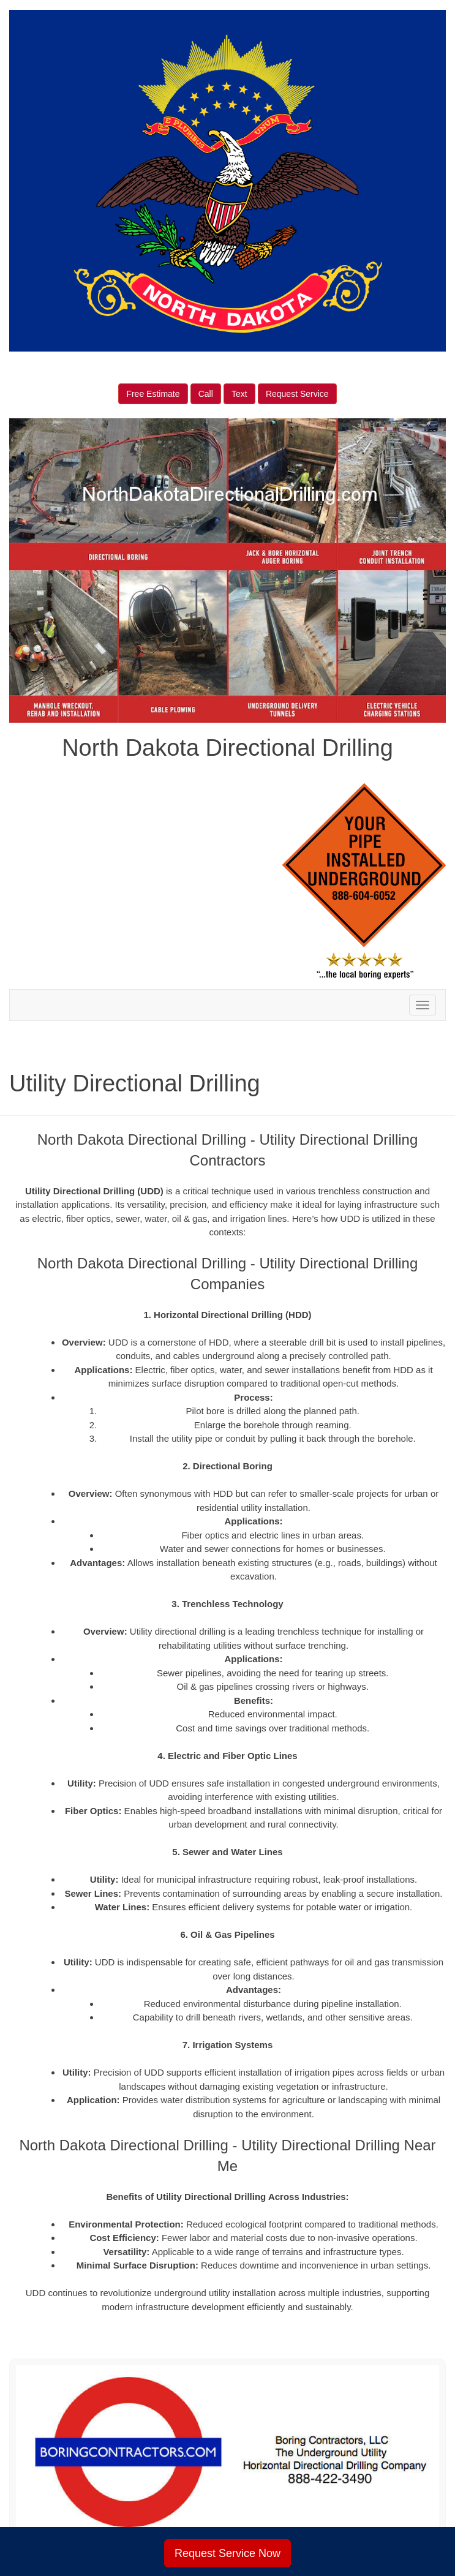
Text (239, 394)
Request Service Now (227, 2553)
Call (205, 394)
